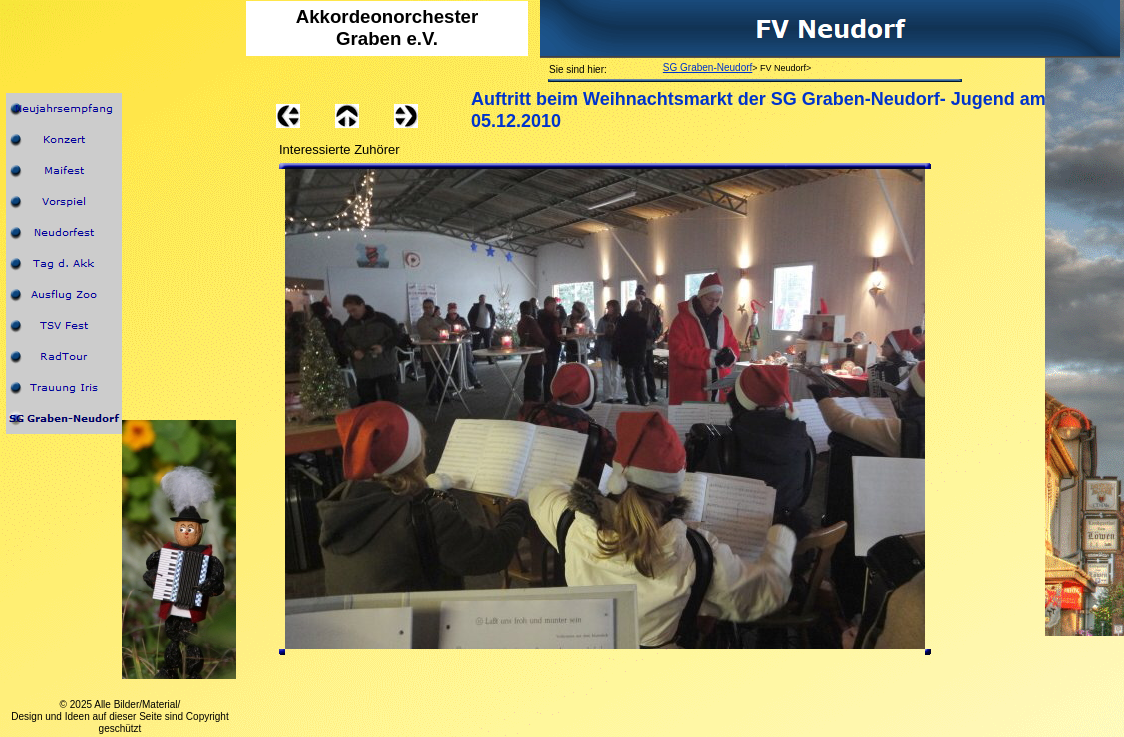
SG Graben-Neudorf (708, 67)
